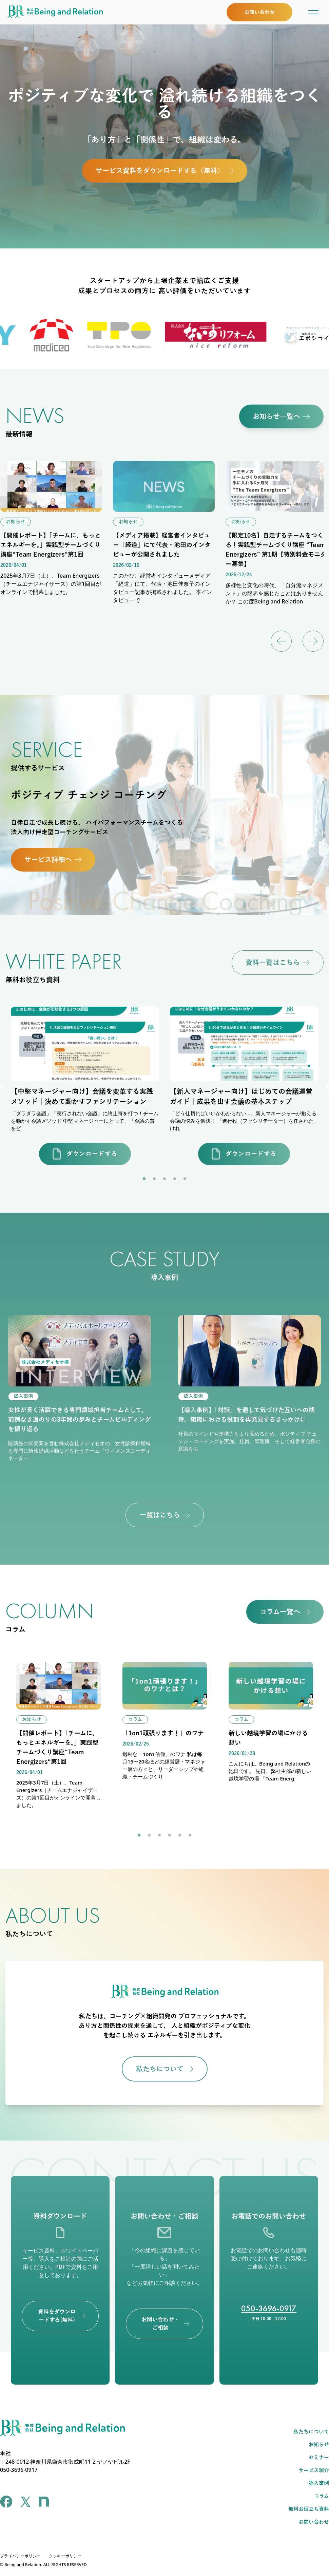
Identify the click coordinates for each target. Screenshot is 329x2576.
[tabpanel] (85, 1087)
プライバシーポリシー (20, 2556)
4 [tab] (174, 1179)
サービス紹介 (313, 2470)
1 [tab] (144, 1179)
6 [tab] (190, 1835)
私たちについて (311, 2431)
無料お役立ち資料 (308, 2509)
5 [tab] (184, 1179)
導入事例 (319, 2483)
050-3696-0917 (268, 2308)
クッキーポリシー (65, 2556)
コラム (321, 2496)
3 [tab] (164, 1179)
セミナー (319, 2457)
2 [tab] (154, 1179)
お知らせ (319, 2444)
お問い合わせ (313, 2522)
